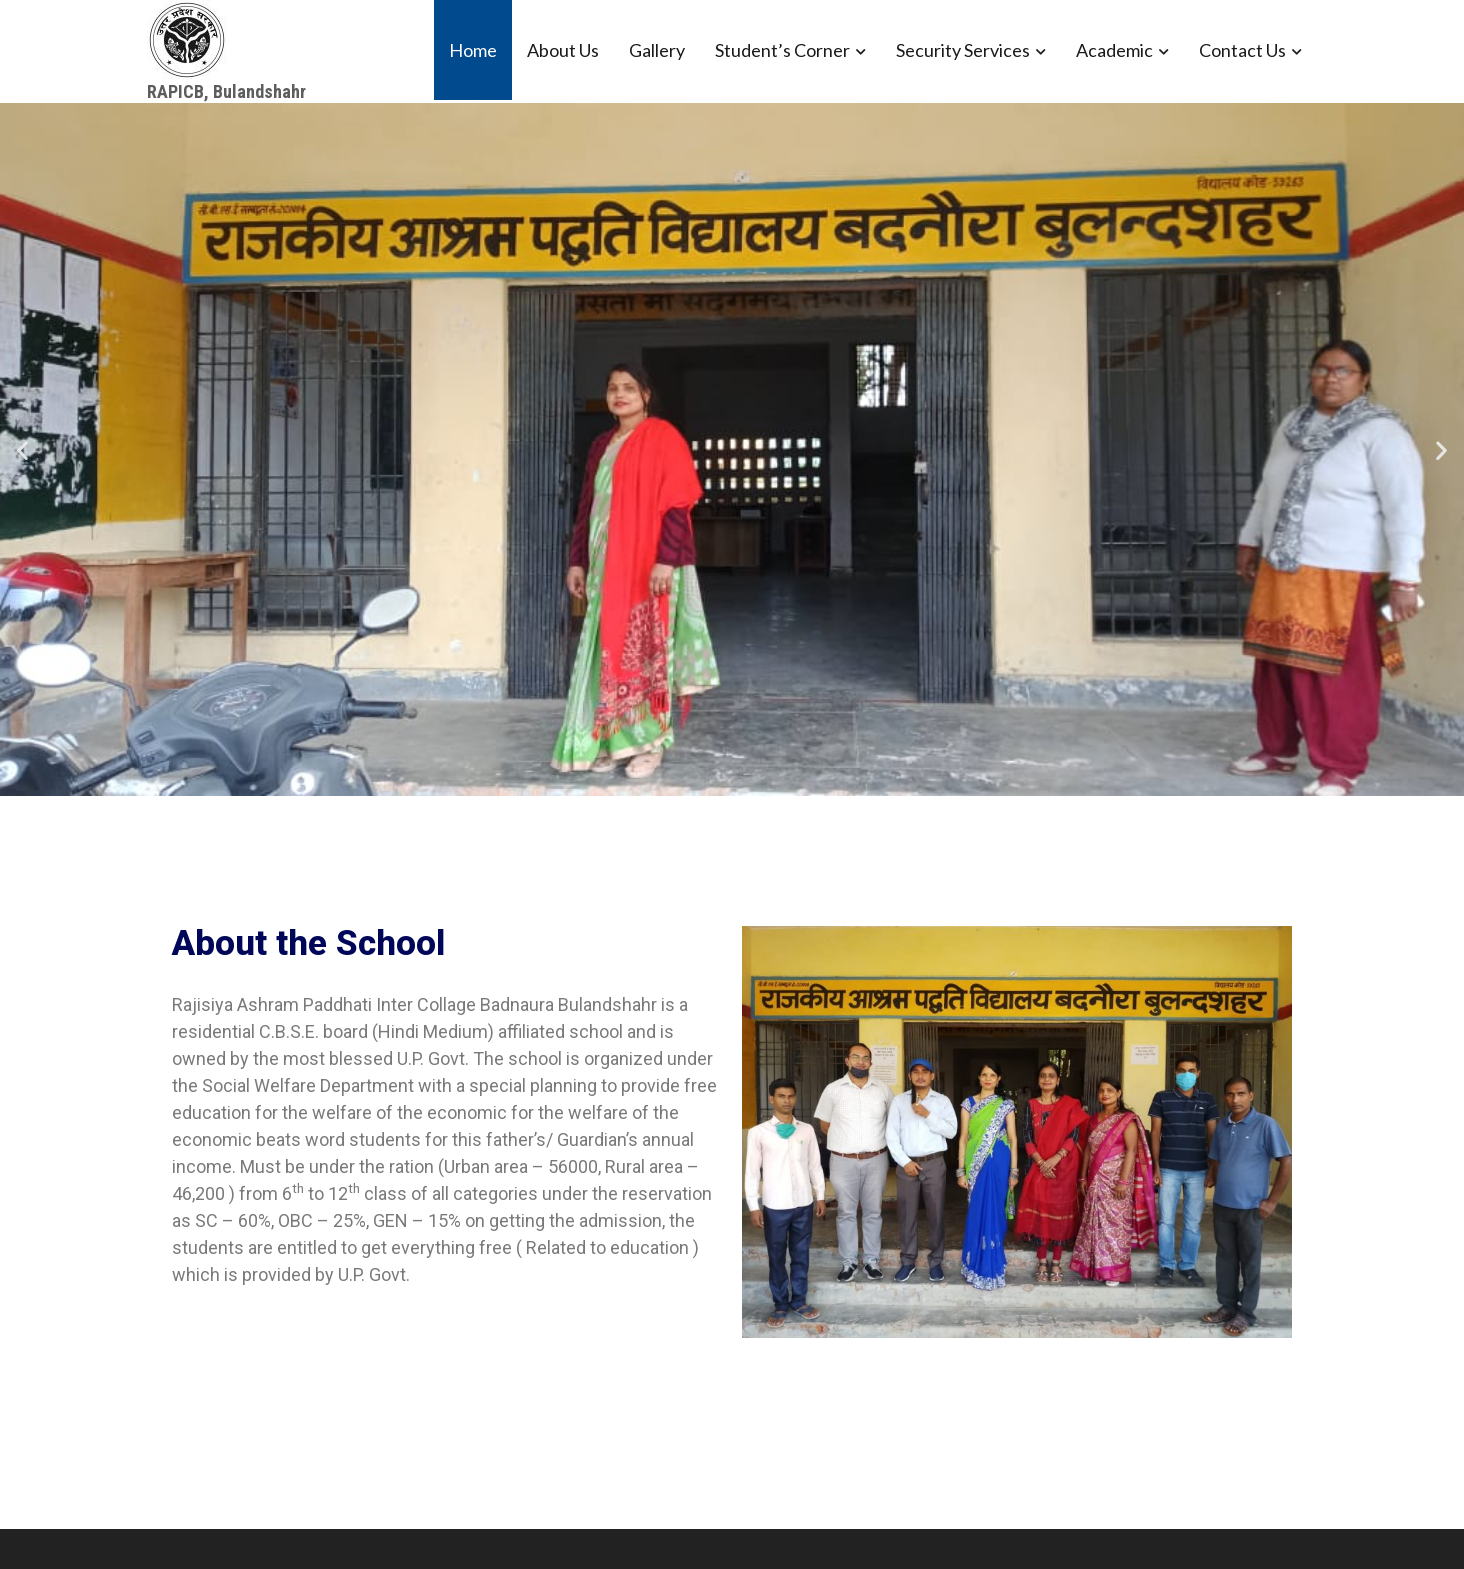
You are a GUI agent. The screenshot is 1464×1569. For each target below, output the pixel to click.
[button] (22, 449)
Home (473, 50)
